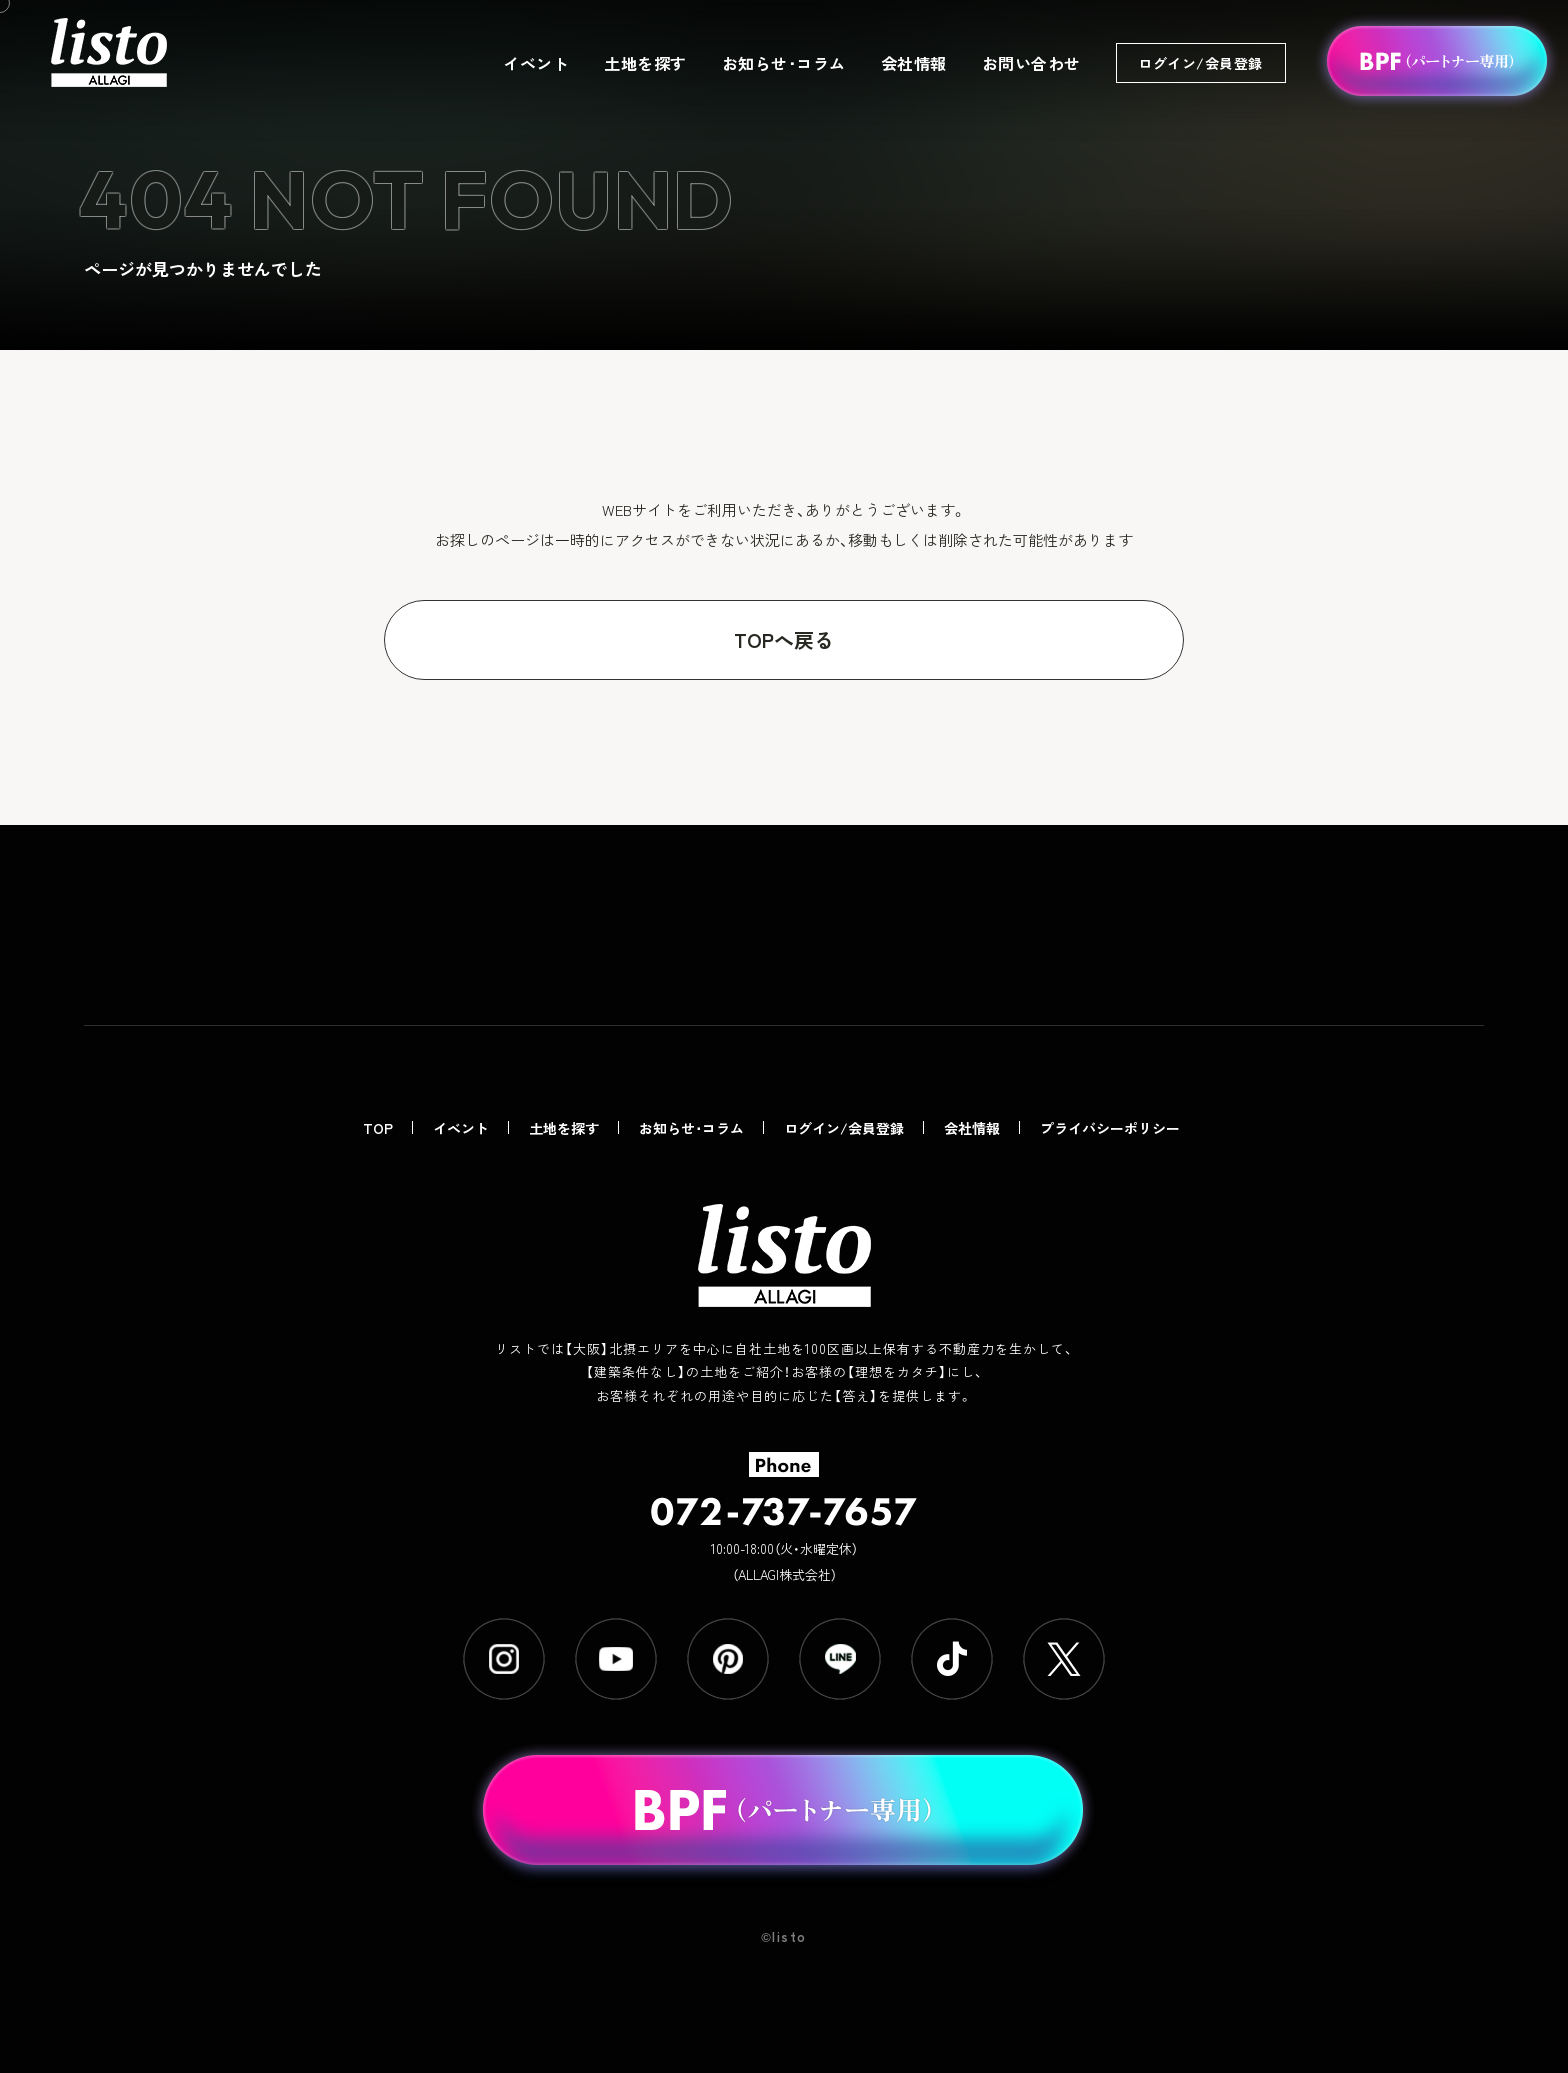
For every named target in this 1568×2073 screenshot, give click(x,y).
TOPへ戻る (784, 639)
